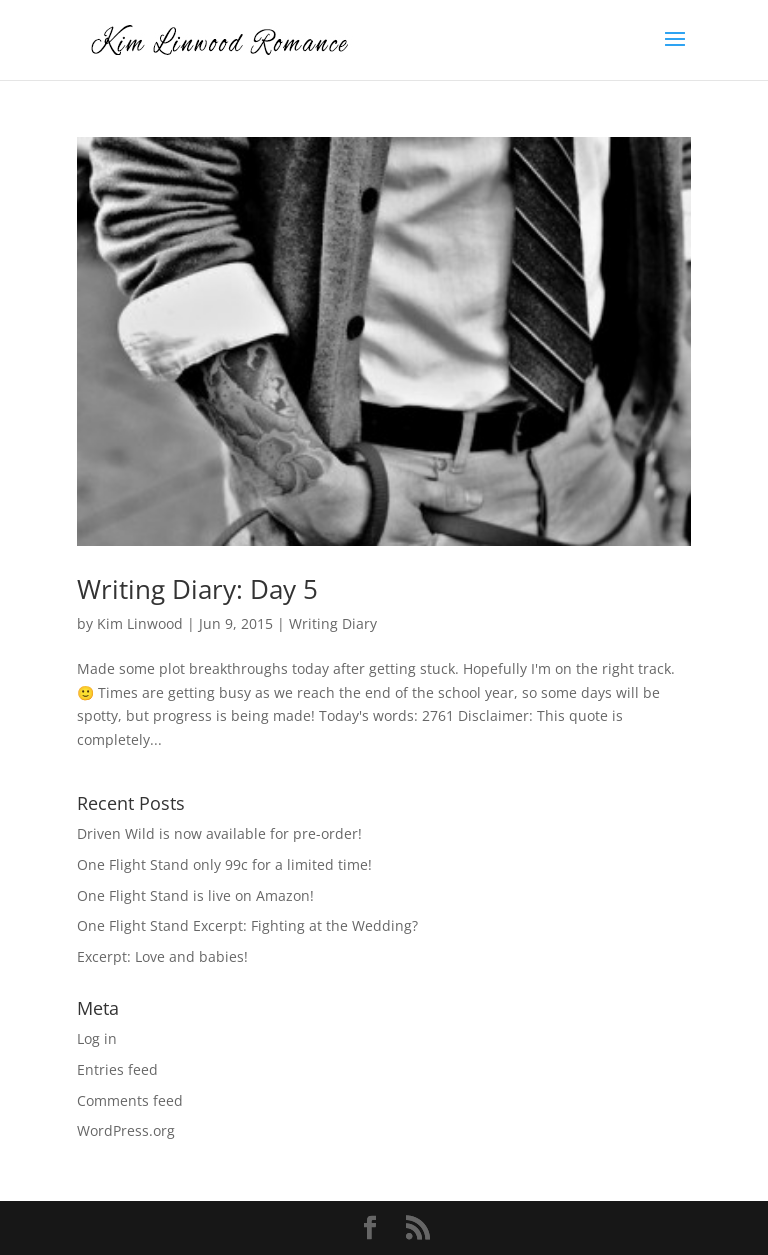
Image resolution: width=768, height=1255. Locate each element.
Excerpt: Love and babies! (162, 956)
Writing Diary (333, 623)
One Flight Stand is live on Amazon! (195, 895)
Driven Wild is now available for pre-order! (219, 833)
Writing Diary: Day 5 (197, 589)
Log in (97, 1038)
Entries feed (117, 1069)
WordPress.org (126, 1130)
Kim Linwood (140, 623)
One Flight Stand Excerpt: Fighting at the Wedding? (247, 925)
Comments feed (130, 1100)
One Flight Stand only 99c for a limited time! (224, 864)
